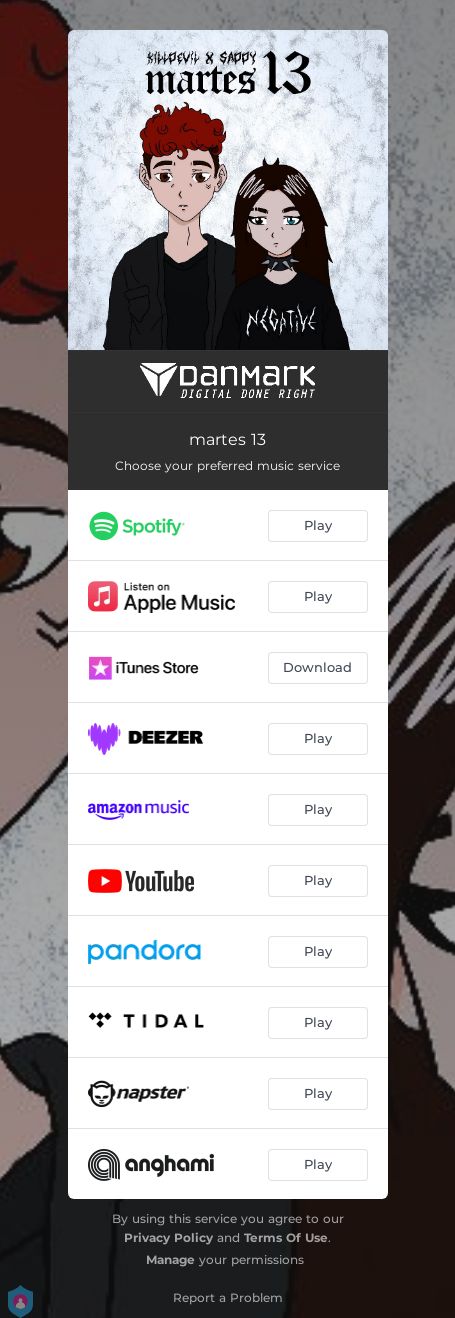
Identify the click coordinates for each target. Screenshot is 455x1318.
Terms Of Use (286, 1237)
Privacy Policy (168, 1237)
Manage (170, 1259)
